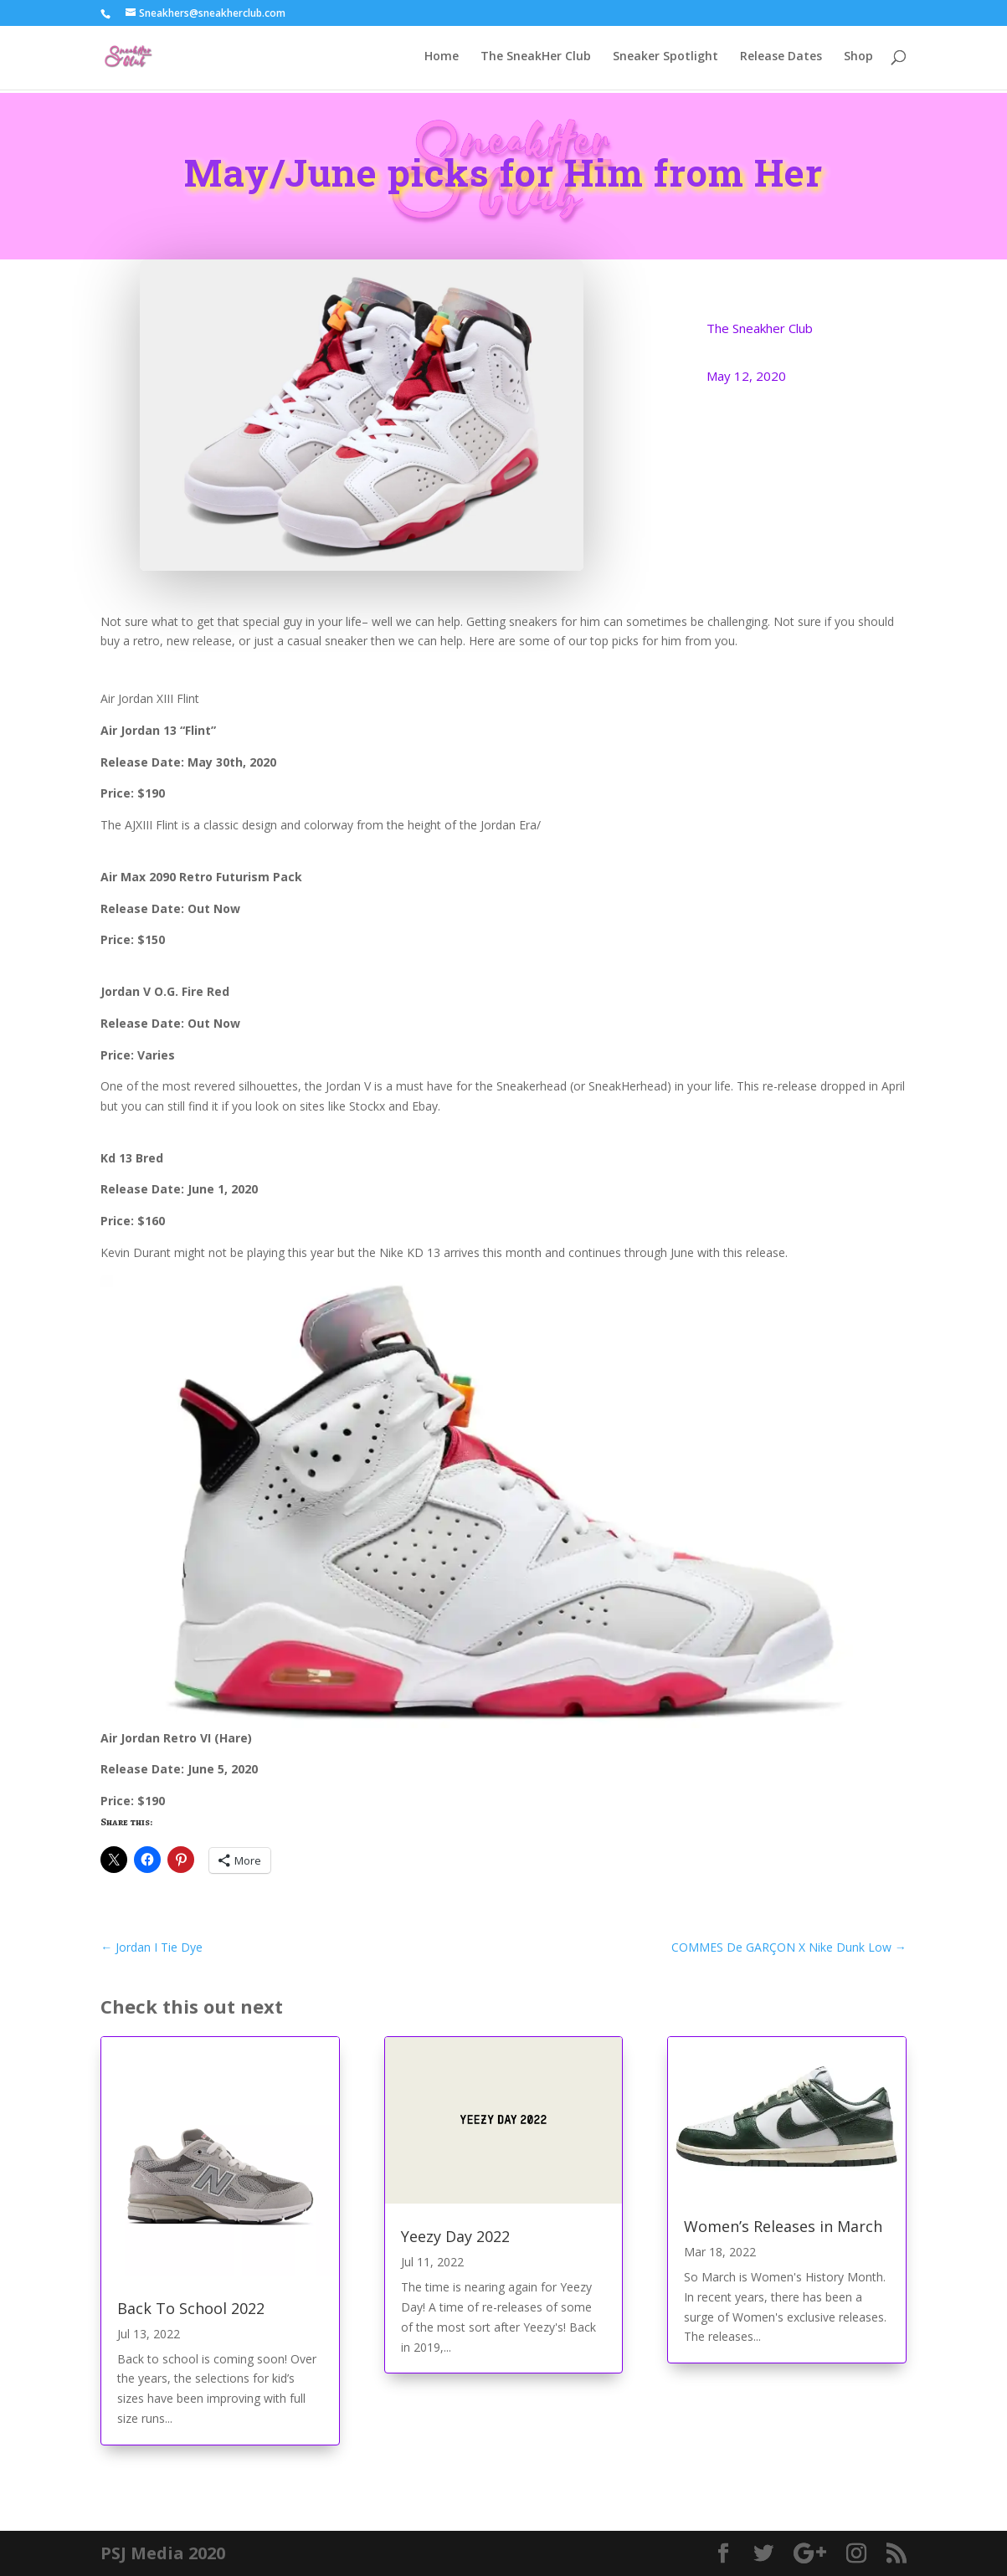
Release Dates (781, 59)
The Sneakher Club (759, 328)
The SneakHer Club (535, 59)
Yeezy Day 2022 (455, 2236)
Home (441, 59)
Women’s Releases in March (783, 2226)
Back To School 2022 (191, 2308)
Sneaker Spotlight (665, 59)
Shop (858, 59)
